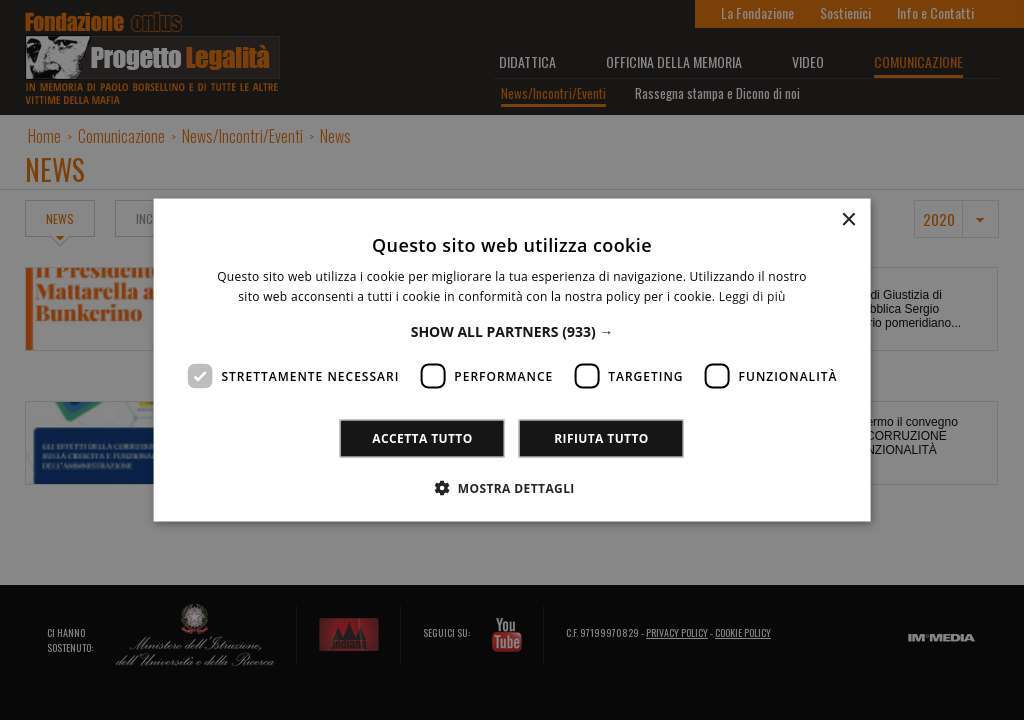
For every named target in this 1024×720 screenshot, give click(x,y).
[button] (512, 330)
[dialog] (512, 360)
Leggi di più (752, 296)
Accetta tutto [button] (422, 437)
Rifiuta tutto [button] (601, 437)
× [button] (847, 220)
